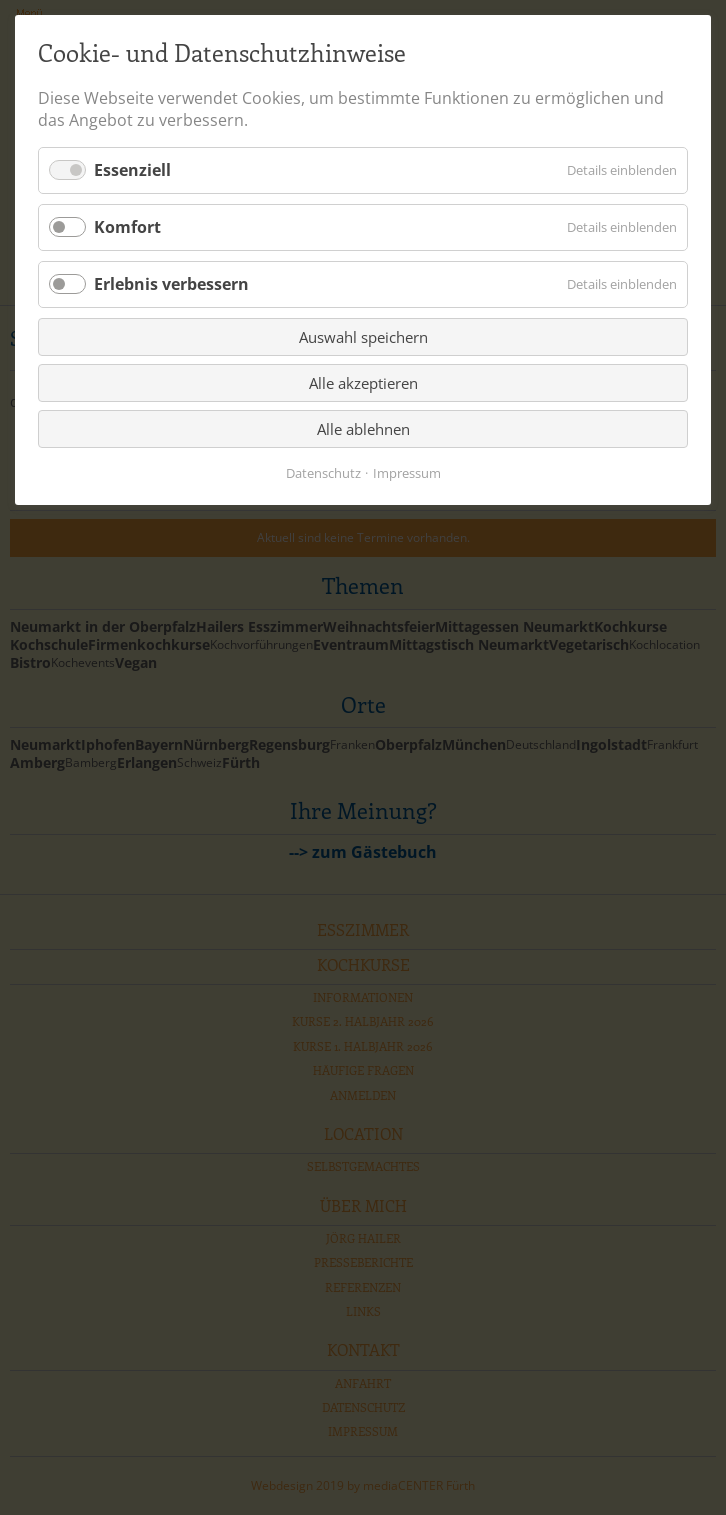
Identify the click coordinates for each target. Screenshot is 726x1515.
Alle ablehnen (363, 429)
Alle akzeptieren (363, 383)
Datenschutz (323, 473)
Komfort (127, 227)
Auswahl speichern (363, 337)
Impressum (407, 473)
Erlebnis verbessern (171, 284)
